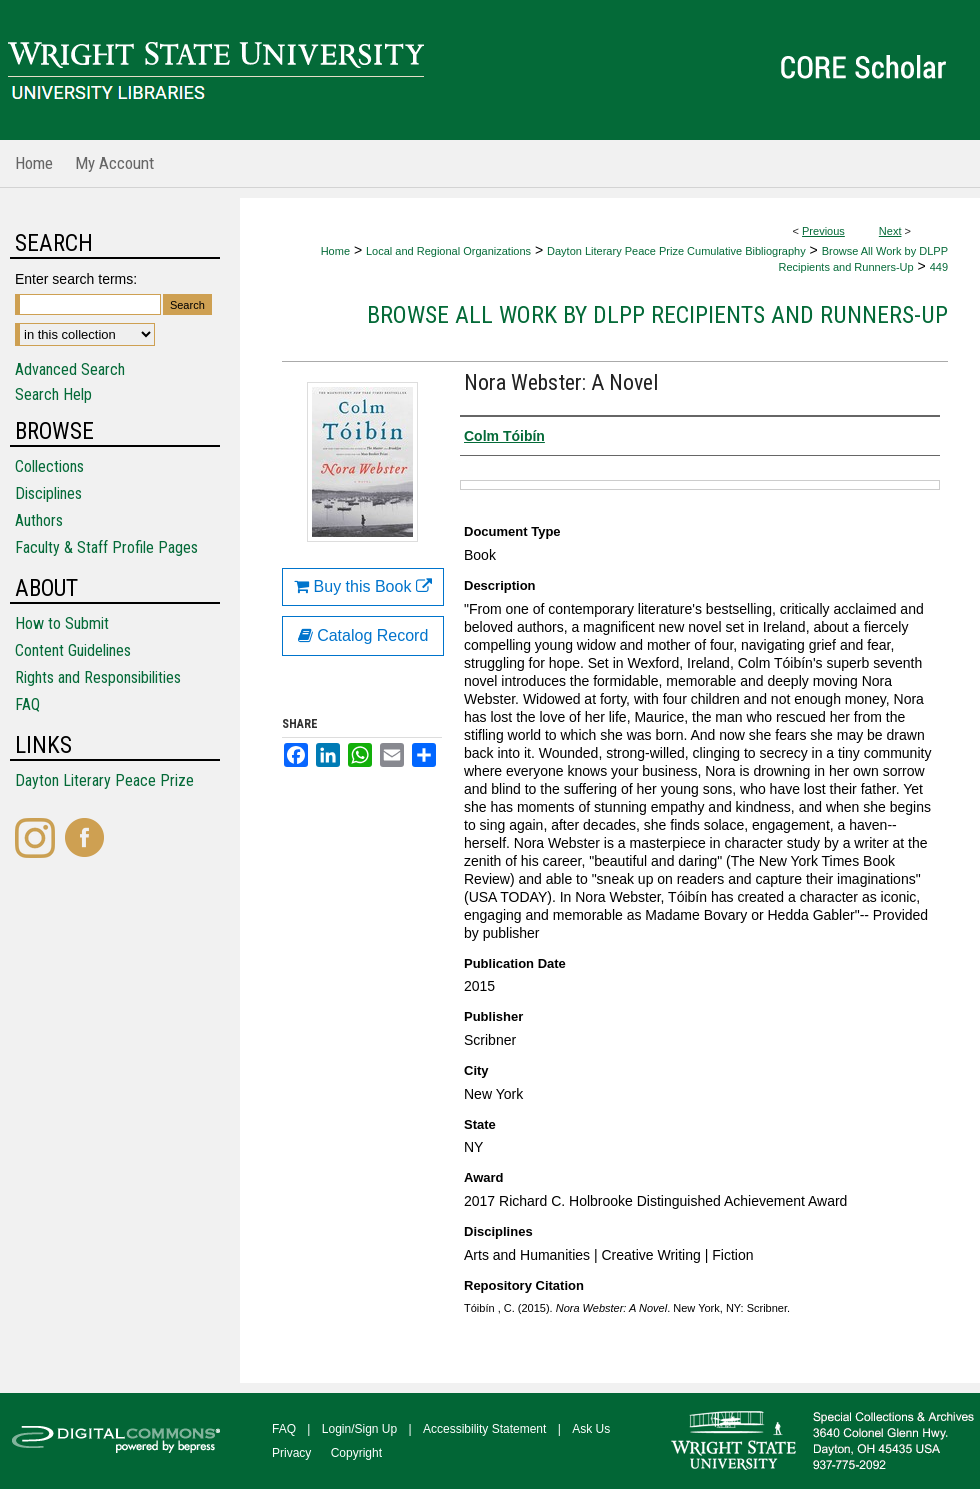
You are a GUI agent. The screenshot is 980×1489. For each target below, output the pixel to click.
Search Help (53, 394)
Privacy (291, 1453)
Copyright (356, 1453)
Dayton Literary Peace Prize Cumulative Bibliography (676, 251)
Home (335, 251)
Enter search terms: (76, 279)
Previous (823, 231)
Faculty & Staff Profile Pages (106, 547)
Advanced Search (70, 369)
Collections (49, 466)
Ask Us (591, 1429)
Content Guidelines (73, 650)
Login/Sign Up (359, 1429)
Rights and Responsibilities (98, 677)
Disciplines (48, 493)
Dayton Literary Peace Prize (104, 780)
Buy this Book (363, 586)
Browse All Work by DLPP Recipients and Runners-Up (657, 315)
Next (890, 231)
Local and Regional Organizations (448, 251)
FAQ (27, 704)
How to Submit (62, 623)
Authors (39, 520)
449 (939, 267)
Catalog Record (363, 635)
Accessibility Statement (484, 1429)
